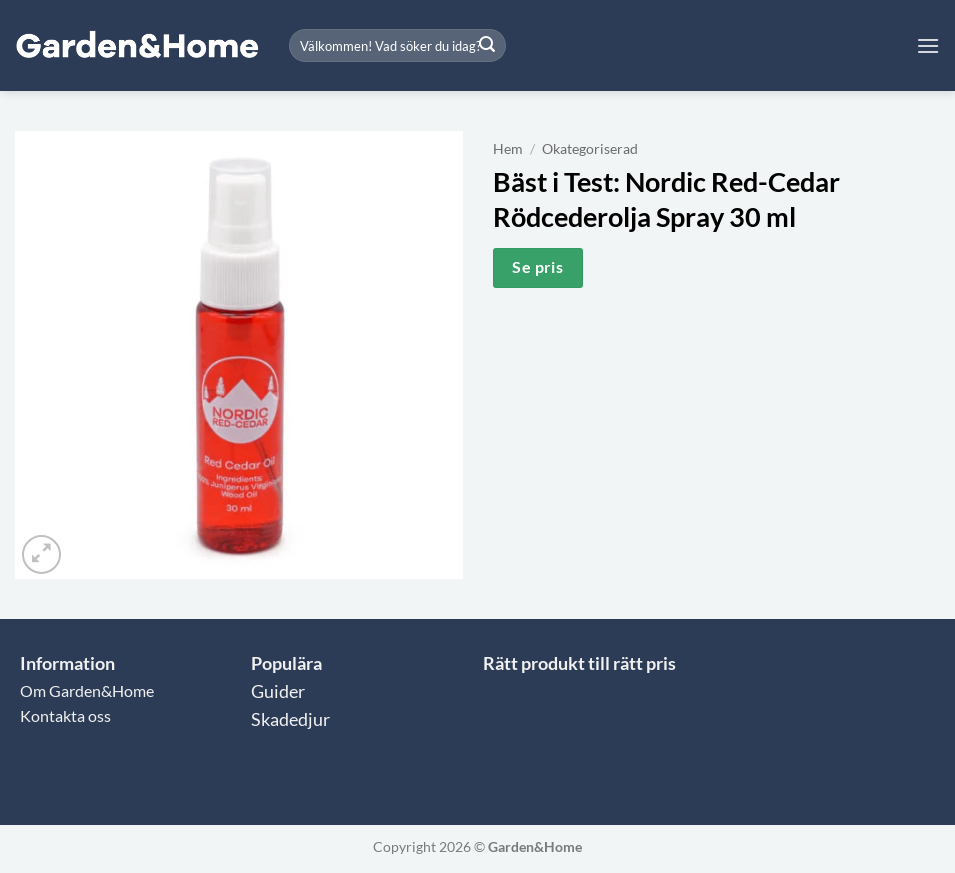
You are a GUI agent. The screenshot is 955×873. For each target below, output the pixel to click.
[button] (928, 45)
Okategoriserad (590, 149)
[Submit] (487, 46)
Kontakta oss (65, 715)
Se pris (537, 267)
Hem (508, 149)
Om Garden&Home (87, 690)
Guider (278, 691)
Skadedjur (290, 719)
